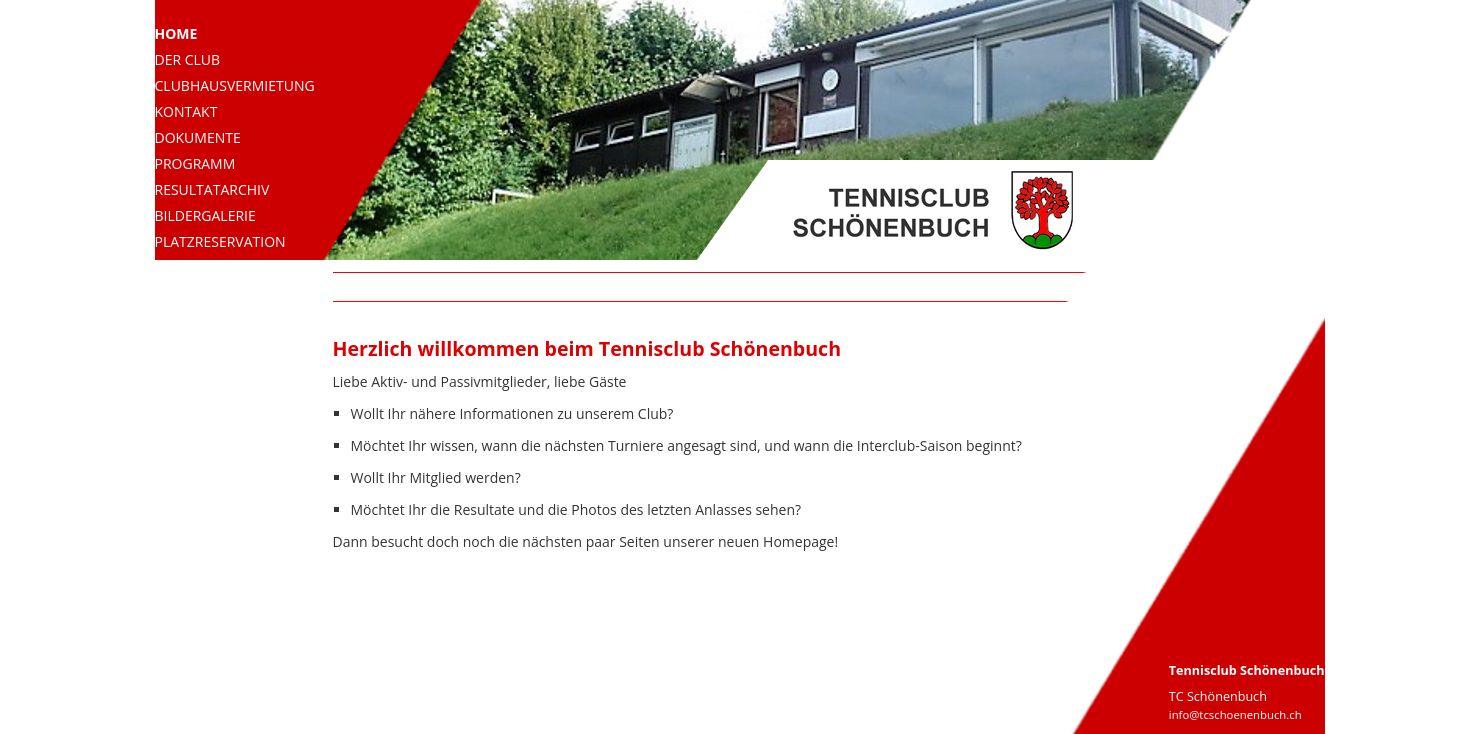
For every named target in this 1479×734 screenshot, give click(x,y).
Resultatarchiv (212, 189)
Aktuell (184, 267)
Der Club (188, 59)
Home (176, 33)
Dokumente (198, 137)
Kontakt (186, 111)
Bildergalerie (205, 215)
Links (174, 293)
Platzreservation (220, 241)
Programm (195, 163)
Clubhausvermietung (235, 85)
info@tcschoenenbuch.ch (1235, 714)
